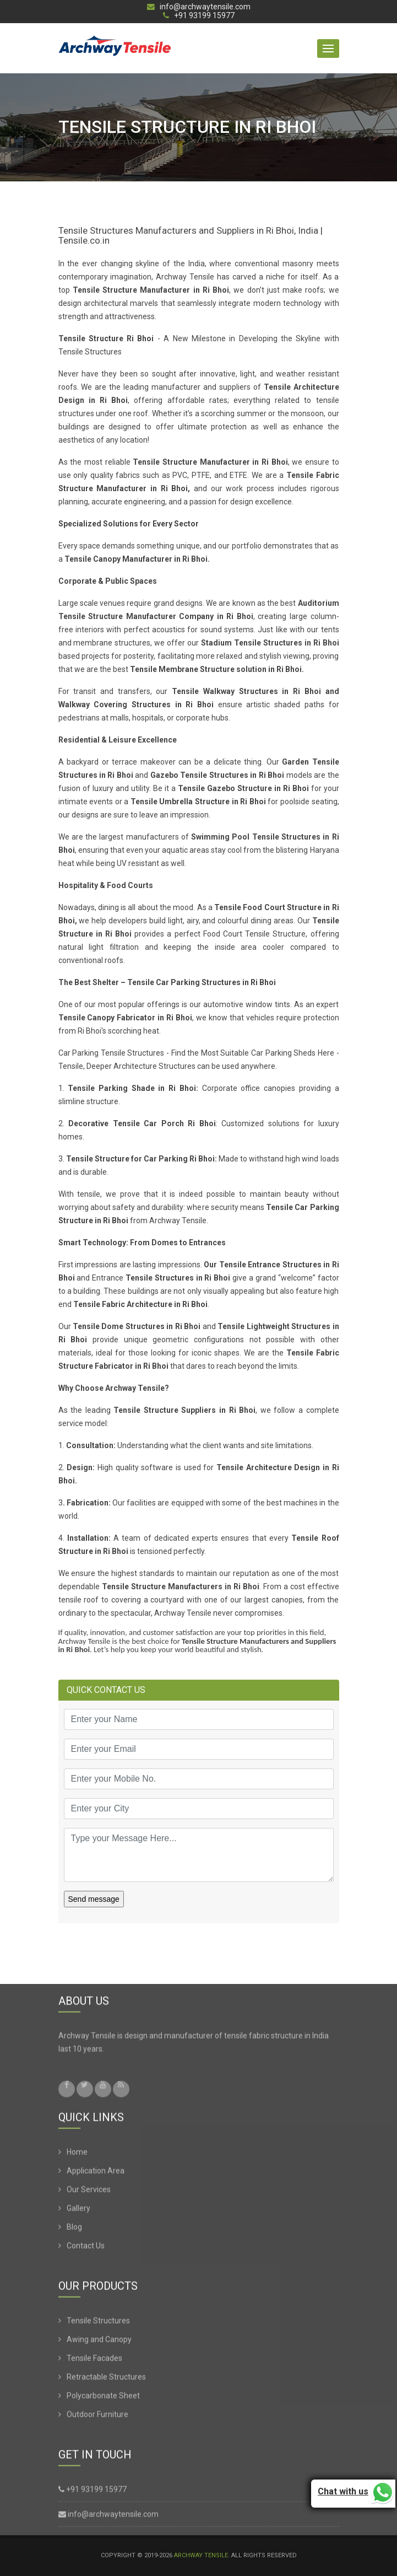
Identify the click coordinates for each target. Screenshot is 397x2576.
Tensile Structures (98, 2325)
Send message (93, 1899)
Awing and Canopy (99, 2344)
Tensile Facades (94, 2362)
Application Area (95, 2175)
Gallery (78, 2212)
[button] (328, 48)
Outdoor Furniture (97, 2418)
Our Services (89, 2194)
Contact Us (86, 2250)
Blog (74, 2231)
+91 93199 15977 (199, 16)
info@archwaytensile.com (199, 7)
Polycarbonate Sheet (103, 2400)
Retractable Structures (106, 2381)
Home (77, 2156)
